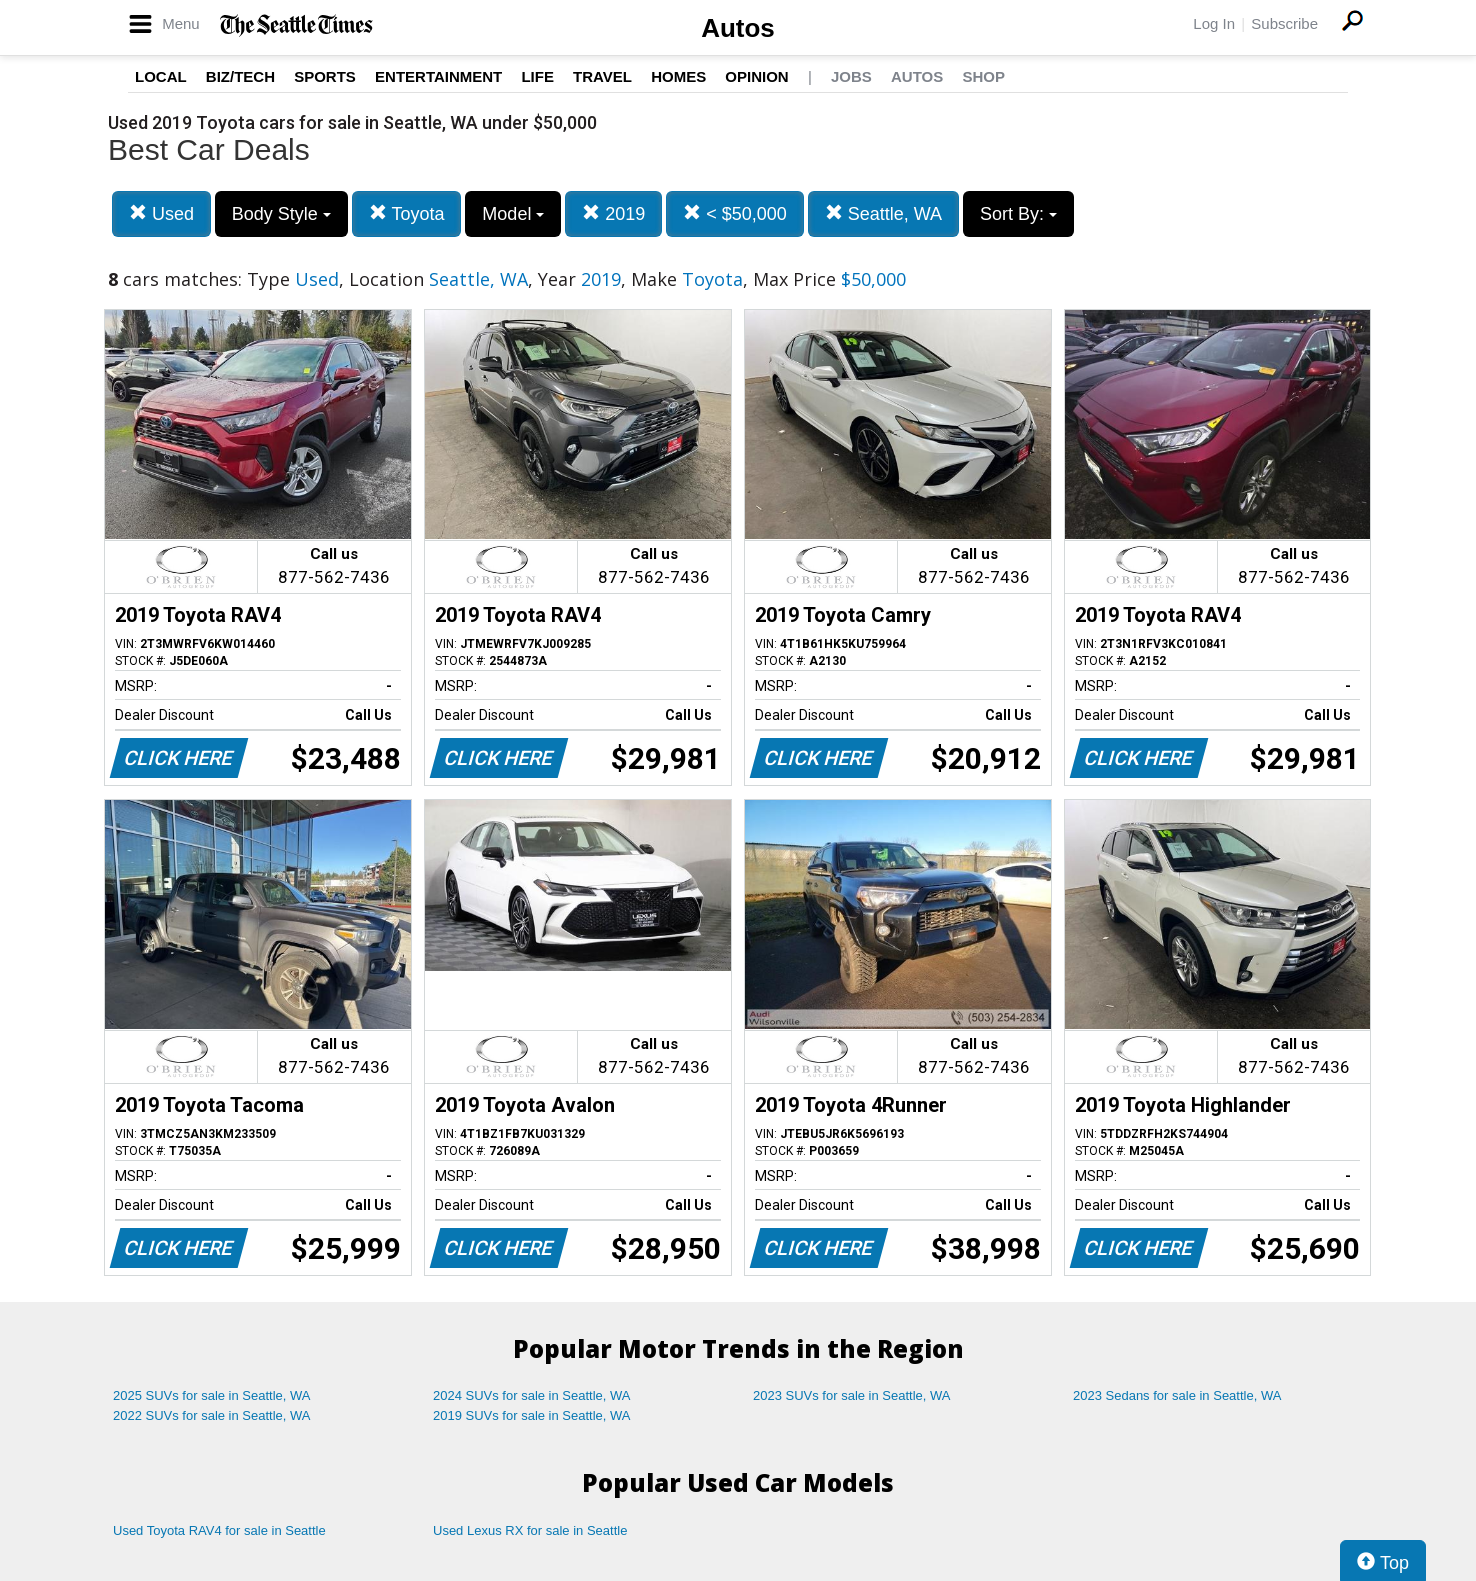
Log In (1214, 23)
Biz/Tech (240, 76)
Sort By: (1018, 214)
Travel (602, 76)
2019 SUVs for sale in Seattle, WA (532, 1415)
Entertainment (438, 76)
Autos (738, 28)
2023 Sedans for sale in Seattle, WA (1177, 1395)
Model (513, 214)
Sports (325, 76)
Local (161, 76)
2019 (613, 213)
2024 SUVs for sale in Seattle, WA (532, 1395)
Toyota (407, 213)
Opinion (756, 76)
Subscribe (1284, 23)
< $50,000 (735, 213)
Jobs (851, 76)
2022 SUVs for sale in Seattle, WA (212, 1415)
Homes (678, 76)
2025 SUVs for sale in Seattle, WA (212, 1395)
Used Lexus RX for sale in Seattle (530, 1530)
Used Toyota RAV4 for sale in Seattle (219, 1530)
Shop (983, 76)
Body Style (281, 214)
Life (537, 76)
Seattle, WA (883, 213)
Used (161, 213)
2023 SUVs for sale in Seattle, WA (852, 1395)
